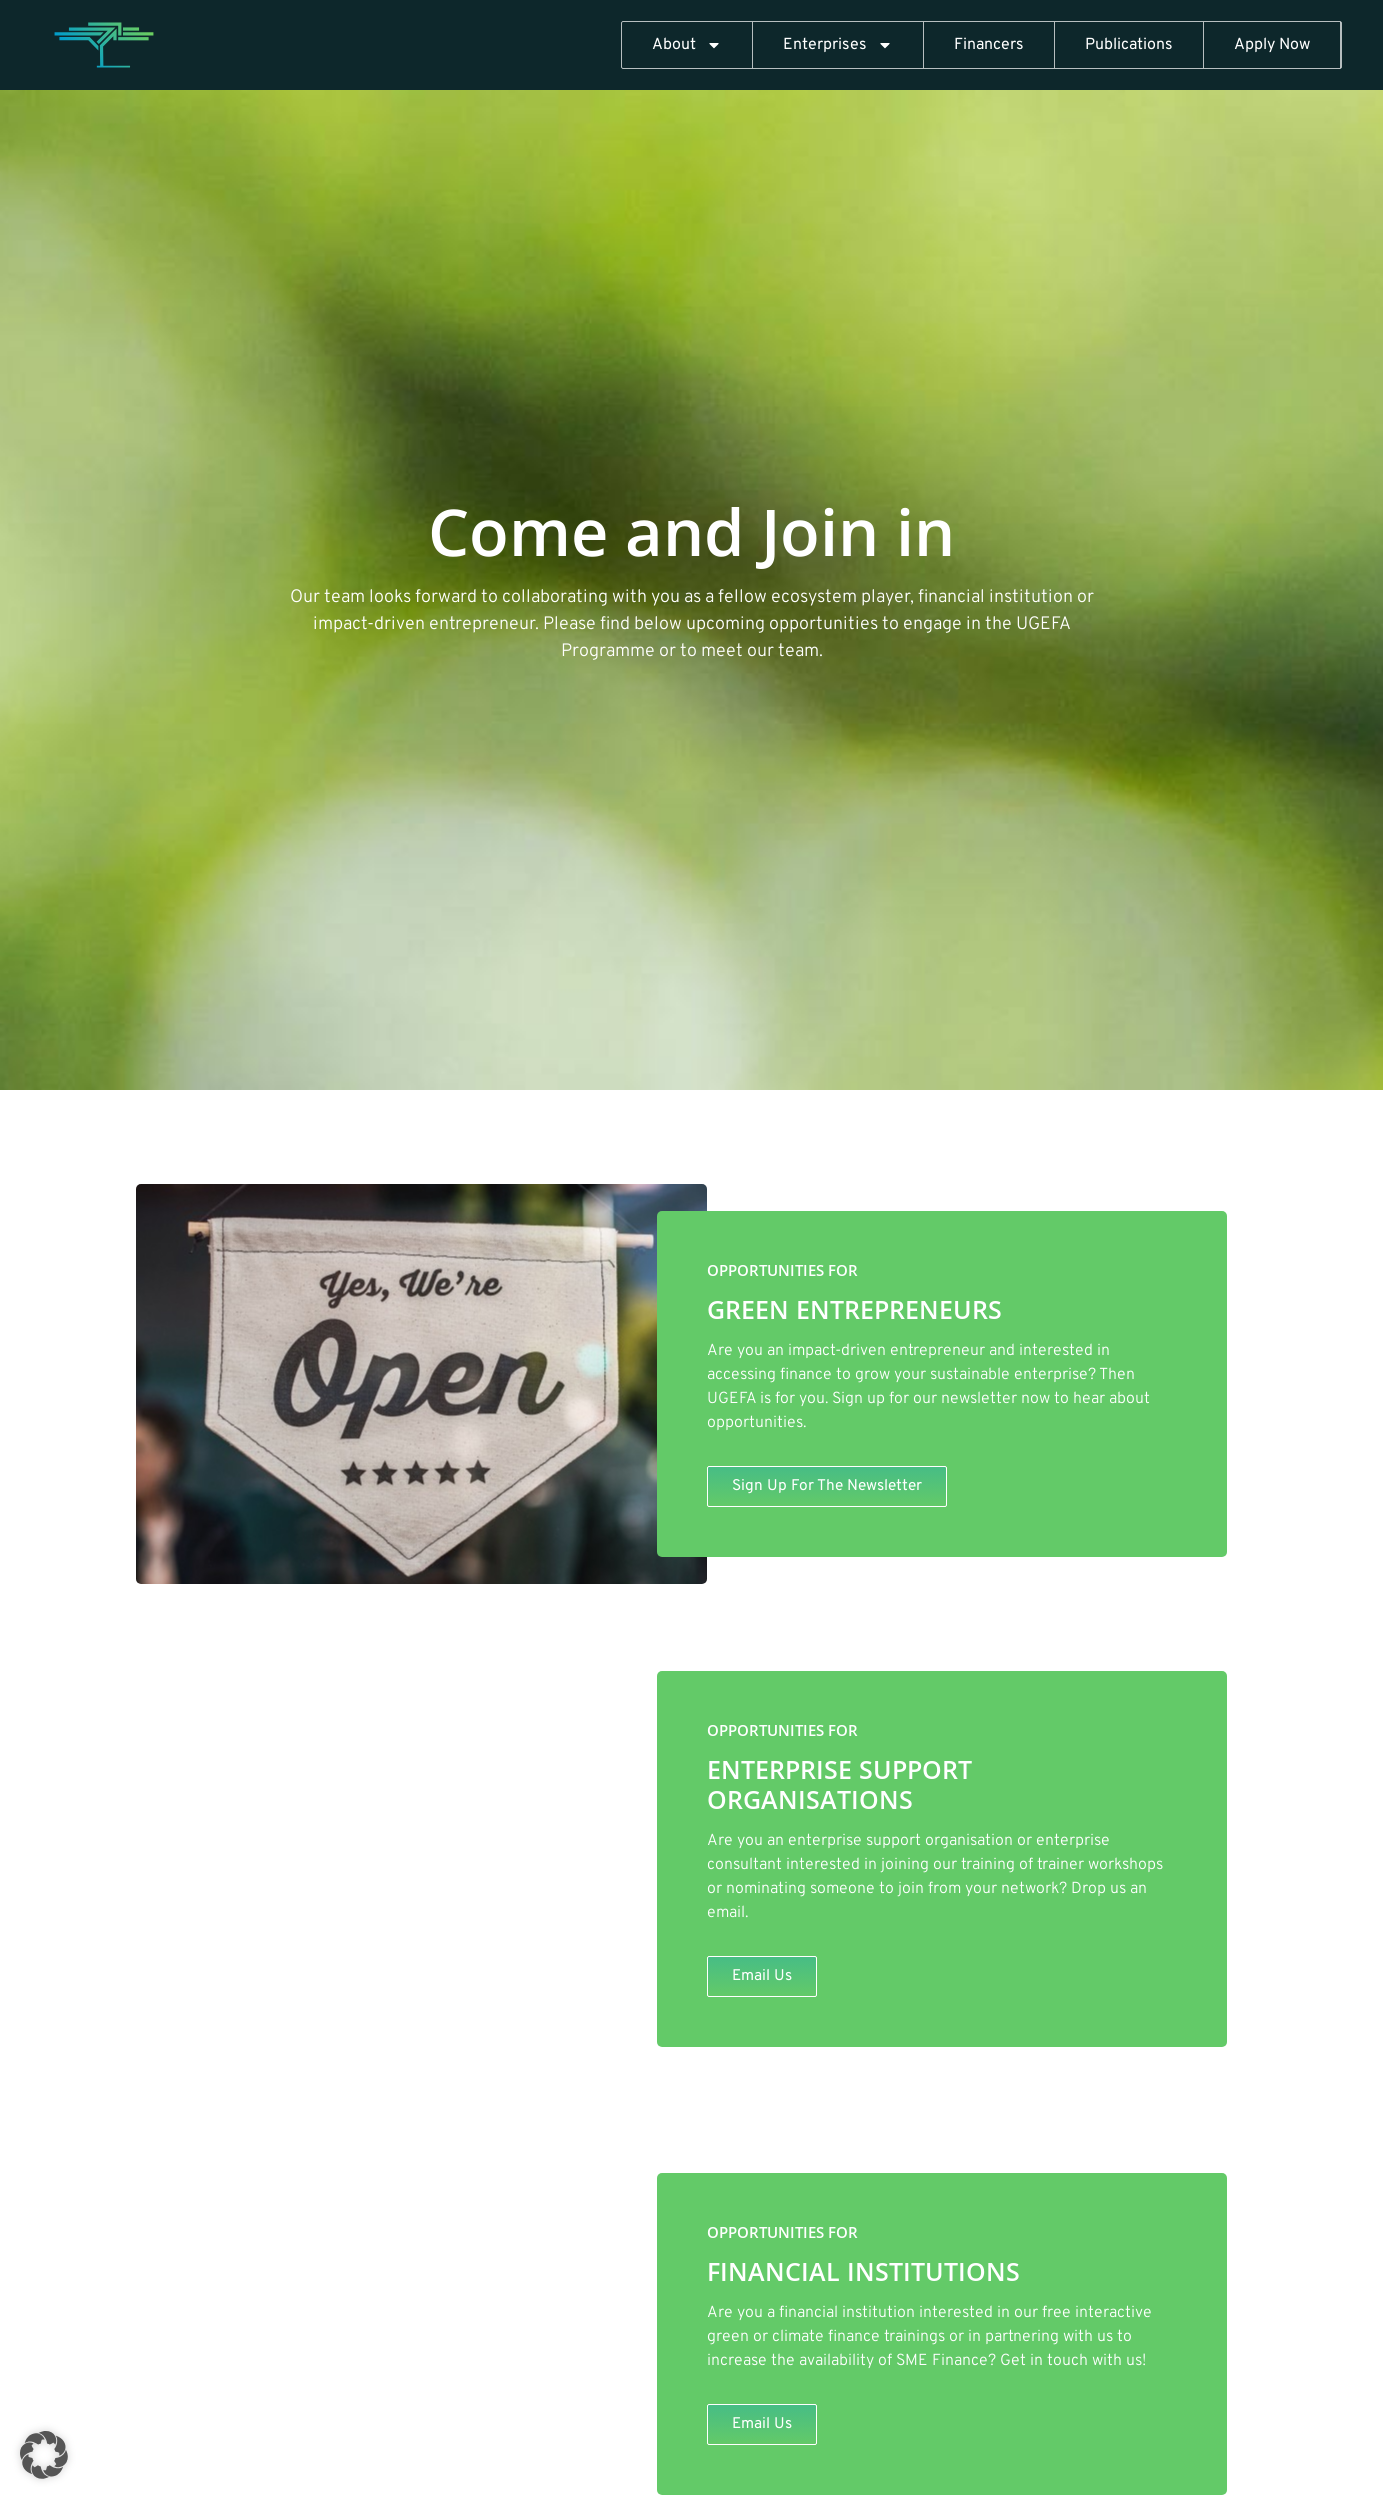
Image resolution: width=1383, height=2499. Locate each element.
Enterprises (838, 45)
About (687, 45)
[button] (44, 2455)
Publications (1129, 45)
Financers (989, 45)
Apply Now (1272, 45)
